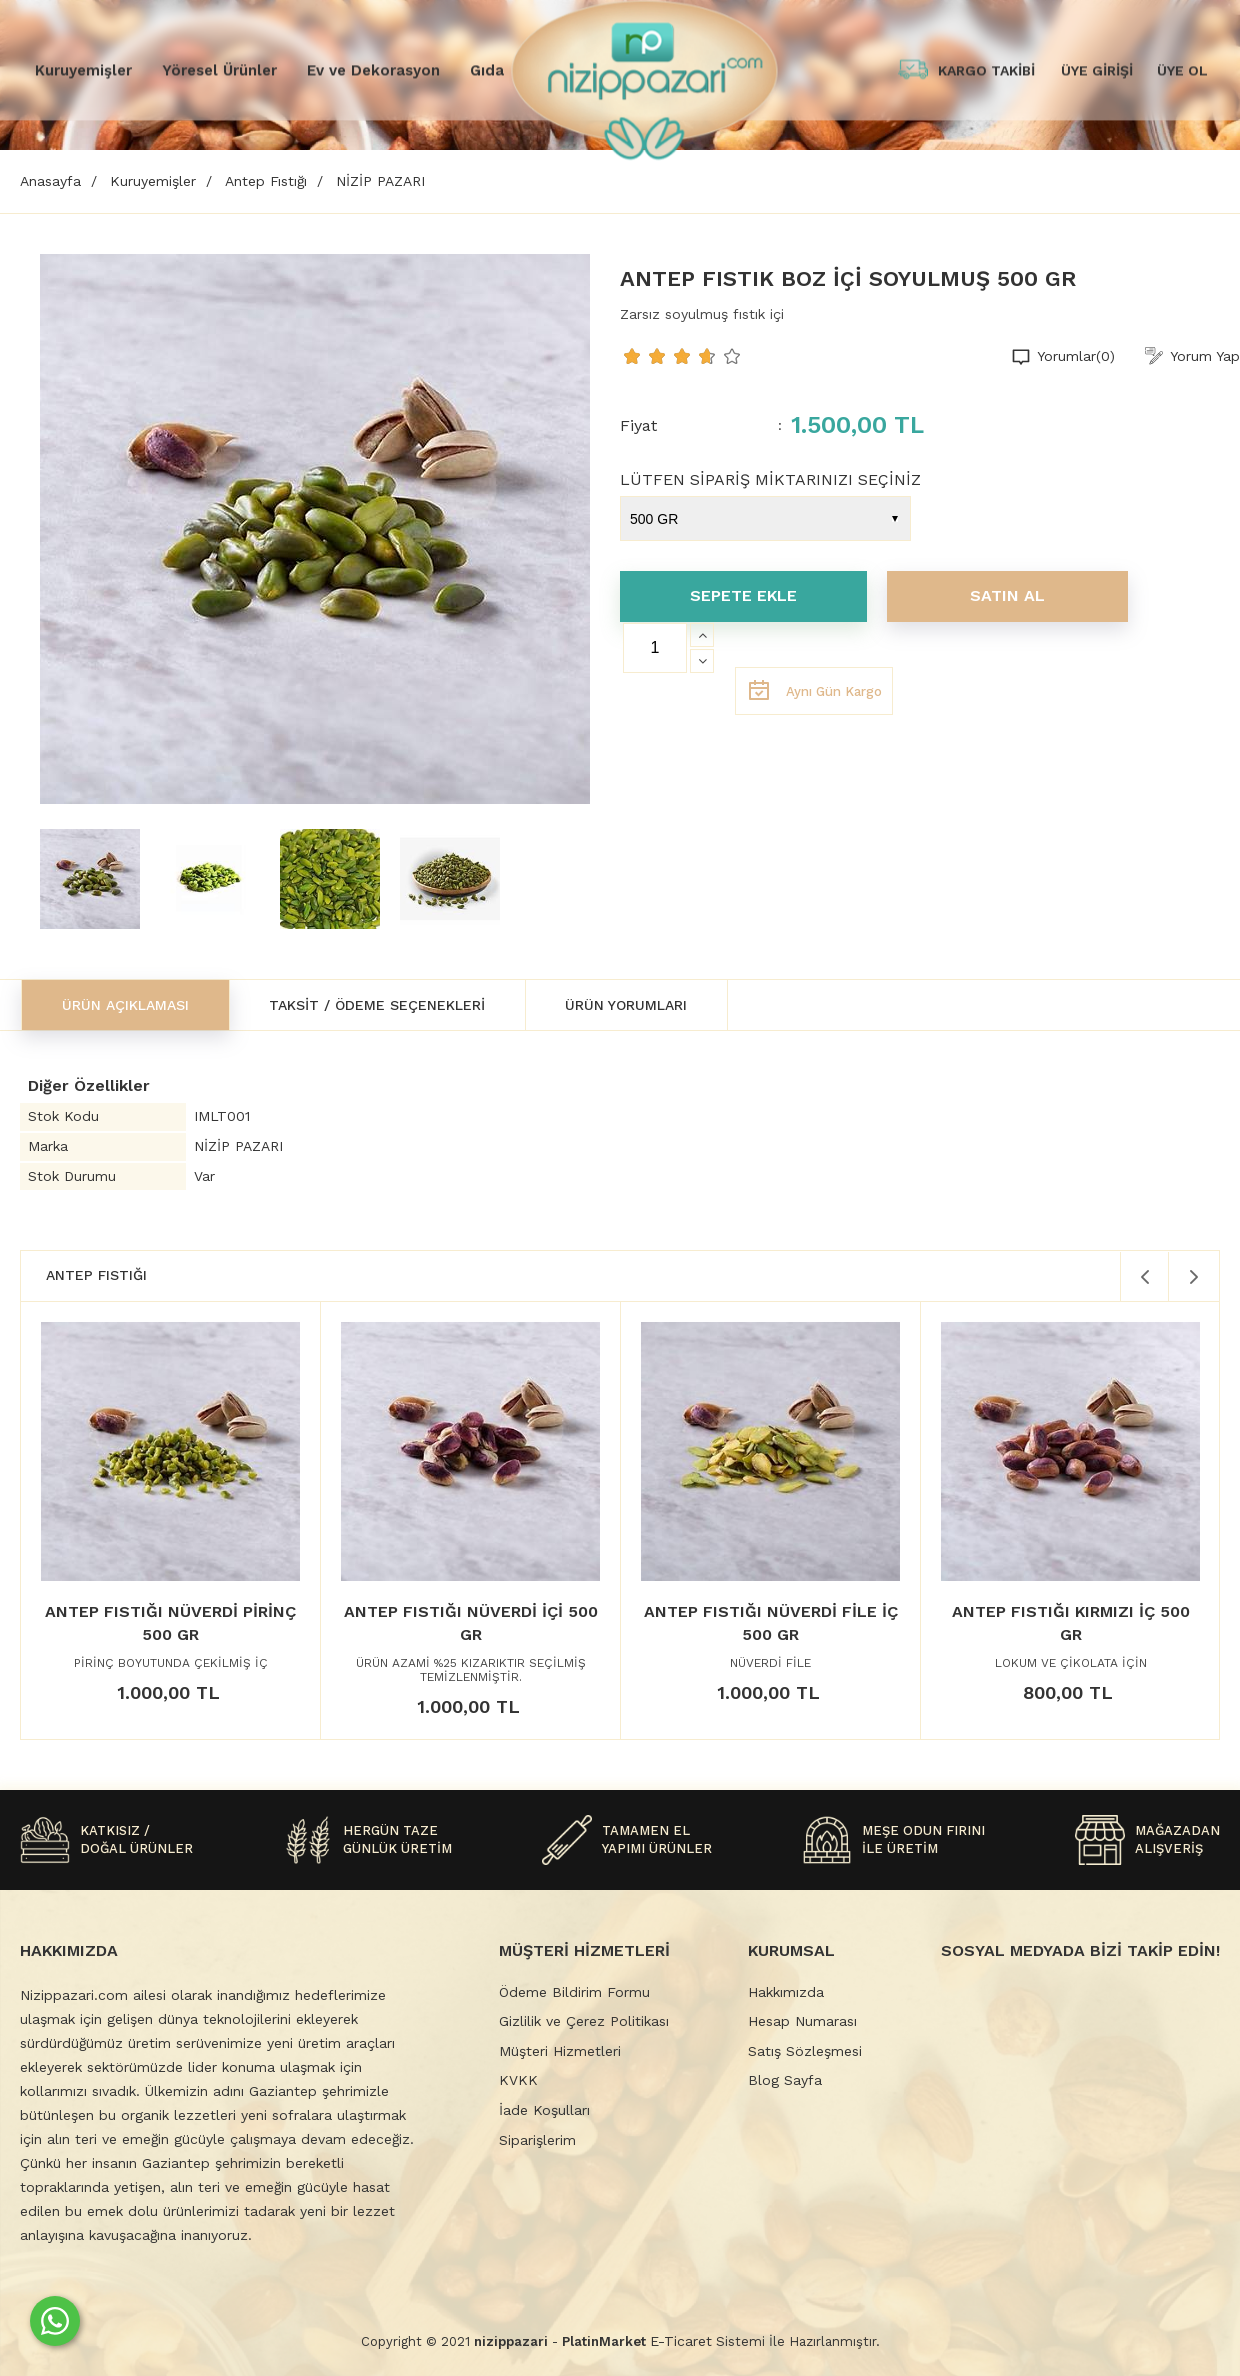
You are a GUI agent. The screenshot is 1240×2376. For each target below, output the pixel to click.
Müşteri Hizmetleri (560, 2051)
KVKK (518, 2080)
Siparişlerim (537, 2140)
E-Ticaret (681, 2341)
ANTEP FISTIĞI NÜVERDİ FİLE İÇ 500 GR (771, 1622)
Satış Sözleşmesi (805, 2051)
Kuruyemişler (83, 70)
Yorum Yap (1205, 356)
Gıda (487, 70)
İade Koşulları (544, 2110)
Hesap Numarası (802, 2021)
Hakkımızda (786, 1992)
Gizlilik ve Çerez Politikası (584, 2021)
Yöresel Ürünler (219, 70)
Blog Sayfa (785, 2080)
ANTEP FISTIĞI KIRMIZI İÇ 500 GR (1071, 1622)
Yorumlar (1076, 357)
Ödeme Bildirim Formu (574, 1992)
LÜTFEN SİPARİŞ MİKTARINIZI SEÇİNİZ (770, 479)
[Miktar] (655, 648)
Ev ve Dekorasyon (373, 70)
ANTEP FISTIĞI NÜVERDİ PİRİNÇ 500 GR (170, 1622)
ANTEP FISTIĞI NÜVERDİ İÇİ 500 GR (471, 1622)
